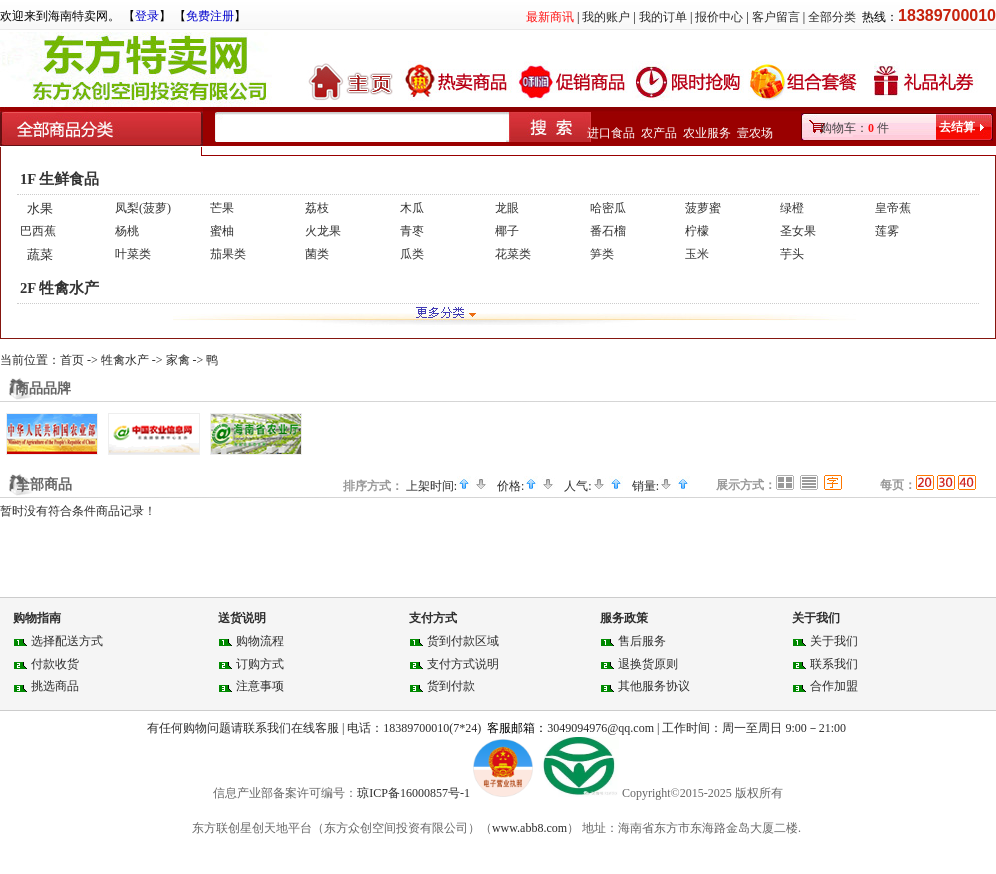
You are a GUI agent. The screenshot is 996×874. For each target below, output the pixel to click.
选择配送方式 (67, 641)
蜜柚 (222, 231)
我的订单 (663, 17)
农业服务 (707, 133)
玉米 (697, 254)
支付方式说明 (463, 664)
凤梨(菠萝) (143, 208)
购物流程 (260, 641)
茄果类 (228, 254)
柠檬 (697, 231)
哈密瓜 (608, 208)
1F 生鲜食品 (59, 179)
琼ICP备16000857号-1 (415, 793)
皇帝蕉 (893, 208)
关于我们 (834, 641)
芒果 (222, 208)
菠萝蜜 (703, 208)
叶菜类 (133, 254)
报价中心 (719, 17)
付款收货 (55, 664)
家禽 (178, 360)
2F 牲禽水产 (59, 288)
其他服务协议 (654, 686)
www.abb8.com (529, 828)
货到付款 (451, 686)
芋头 (792, 254)
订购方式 (260, 664)
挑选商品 (55, 686)
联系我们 (834, 664)
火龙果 (323, 231)
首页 (72, 360)
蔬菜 (40, 254)
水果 (40, 208)
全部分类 (832, 17)
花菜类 (513, 254)
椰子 (507, 231)
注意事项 (260, 686)
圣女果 (798, 231)
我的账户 (606, 17)
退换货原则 (648, 664)
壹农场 (755, 133)
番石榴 (608, 231)
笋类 (602, 254)
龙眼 (507, 208)
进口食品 (611, 133)
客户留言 (776, 17)
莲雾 (887, 231)
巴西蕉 (38, 231)
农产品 (659, 133)
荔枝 (317, 208)
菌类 (317, 254)
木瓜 (412, 208)
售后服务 (642, 641)
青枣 (412, 231)
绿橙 (792, 208)
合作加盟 (834, 686)
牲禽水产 (125, 360)
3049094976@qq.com (600, 728)
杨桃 (127, 231)
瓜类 (412, 254)
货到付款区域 (463, 641)
